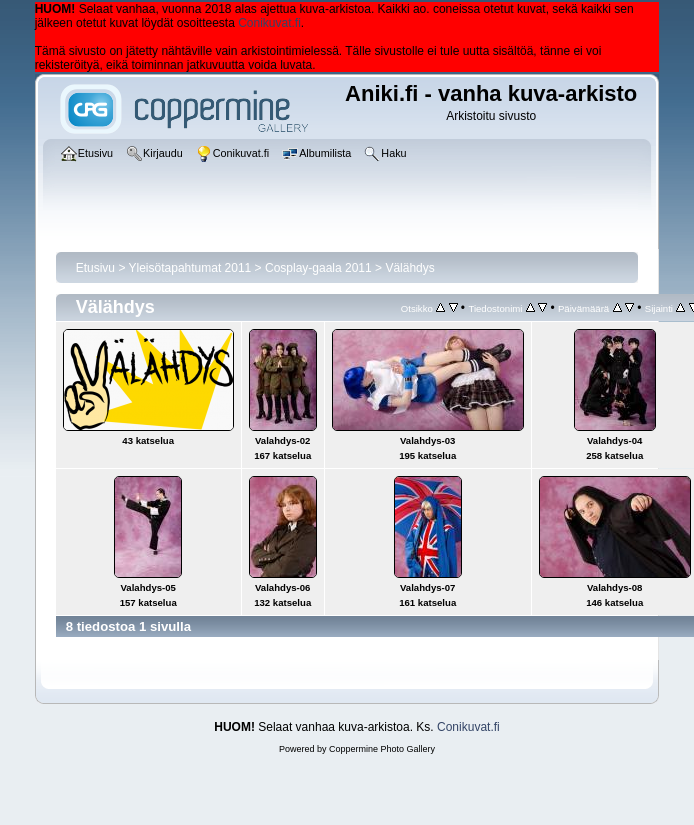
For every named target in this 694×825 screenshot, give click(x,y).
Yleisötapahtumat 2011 (190, 268)
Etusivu (95, 268)
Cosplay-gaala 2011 (318, 268)
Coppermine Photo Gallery (382, 749)
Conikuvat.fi (269, 23)
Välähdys (409, 268)
